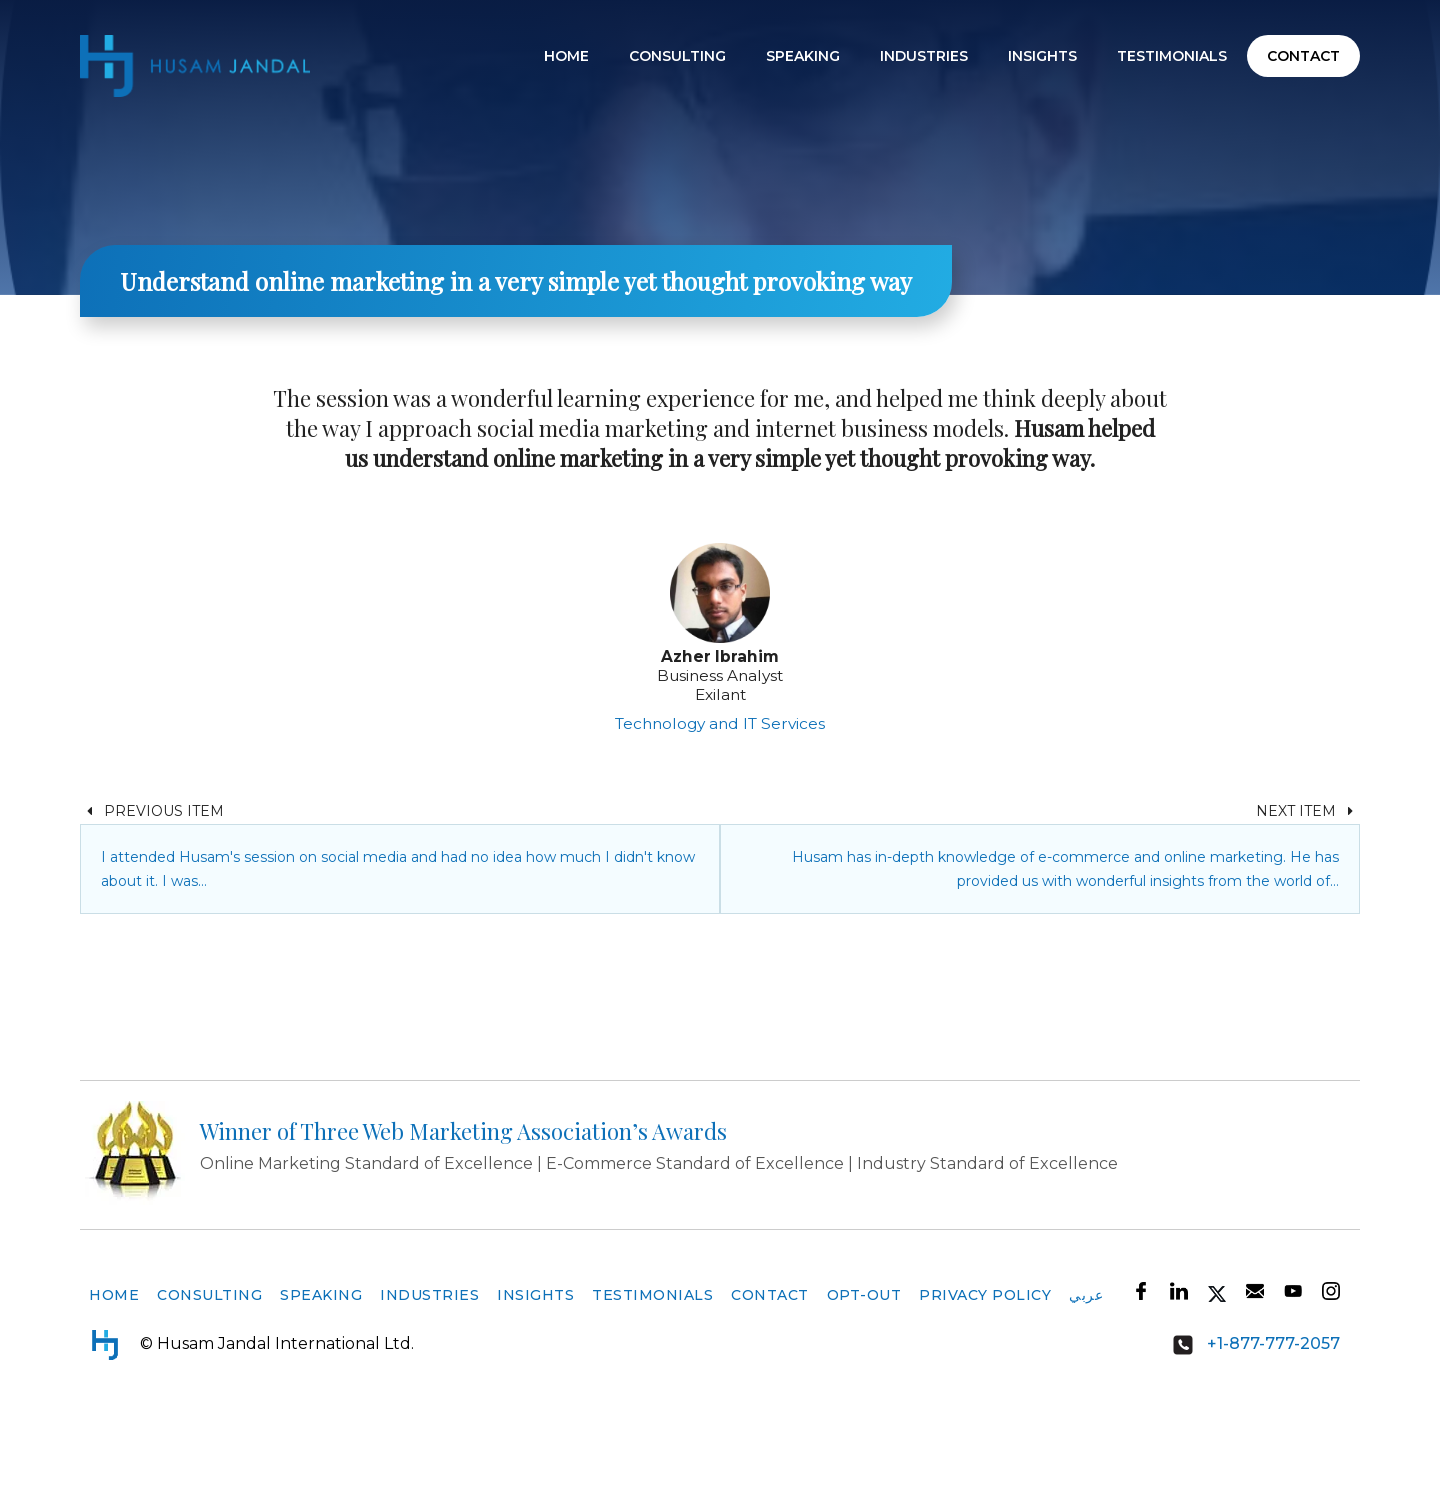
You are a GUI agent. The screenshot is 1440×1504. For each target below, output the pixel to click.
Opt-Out (864, 1390)
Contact (1303, 56)
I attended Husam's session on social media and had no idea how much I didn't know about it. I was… (398, 964)
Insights (1042, 56)
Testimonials (1172, 56)
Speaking (803, 56)
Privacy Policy (985, 1390)
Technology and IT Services (720, 818)
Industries (924, 56)
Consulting (677, 56)
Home (566, 56)
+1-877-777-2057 (1249, 1440)
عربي (1086, 1390)
